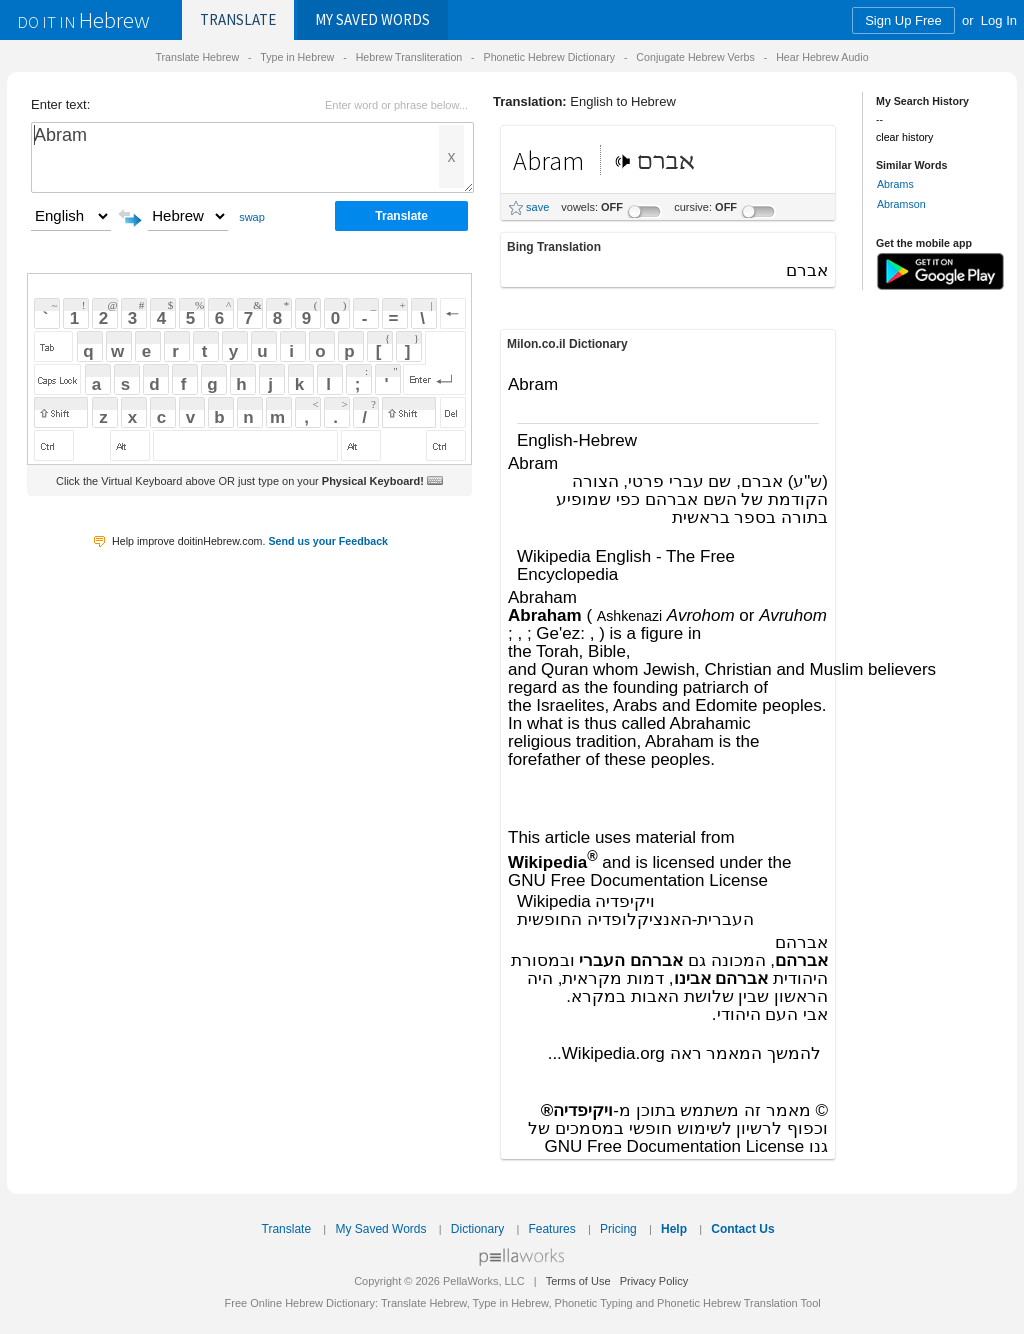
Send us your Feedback (328, 541)
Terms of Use (578, 1281)
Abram (252, 157)
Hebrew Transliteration (409, 57)
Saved (372, 19)
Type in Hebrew (297, 57)
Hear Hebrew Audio (822, 57)
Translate (238, 19)
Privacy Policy (654, 1281)
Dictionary (477, 1229)
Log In (999, 20)
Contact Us (742, 1229)
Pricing (618, 1229)
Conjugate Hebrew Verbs (695, 57)
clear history (904, 137)
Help (674, 1229)
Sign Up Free (903, 20)
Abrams (895, 184)
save (537, 207)
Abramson (901, 204)
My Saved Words (380, 1229)
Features (551, 1229)
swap (252, 217)
